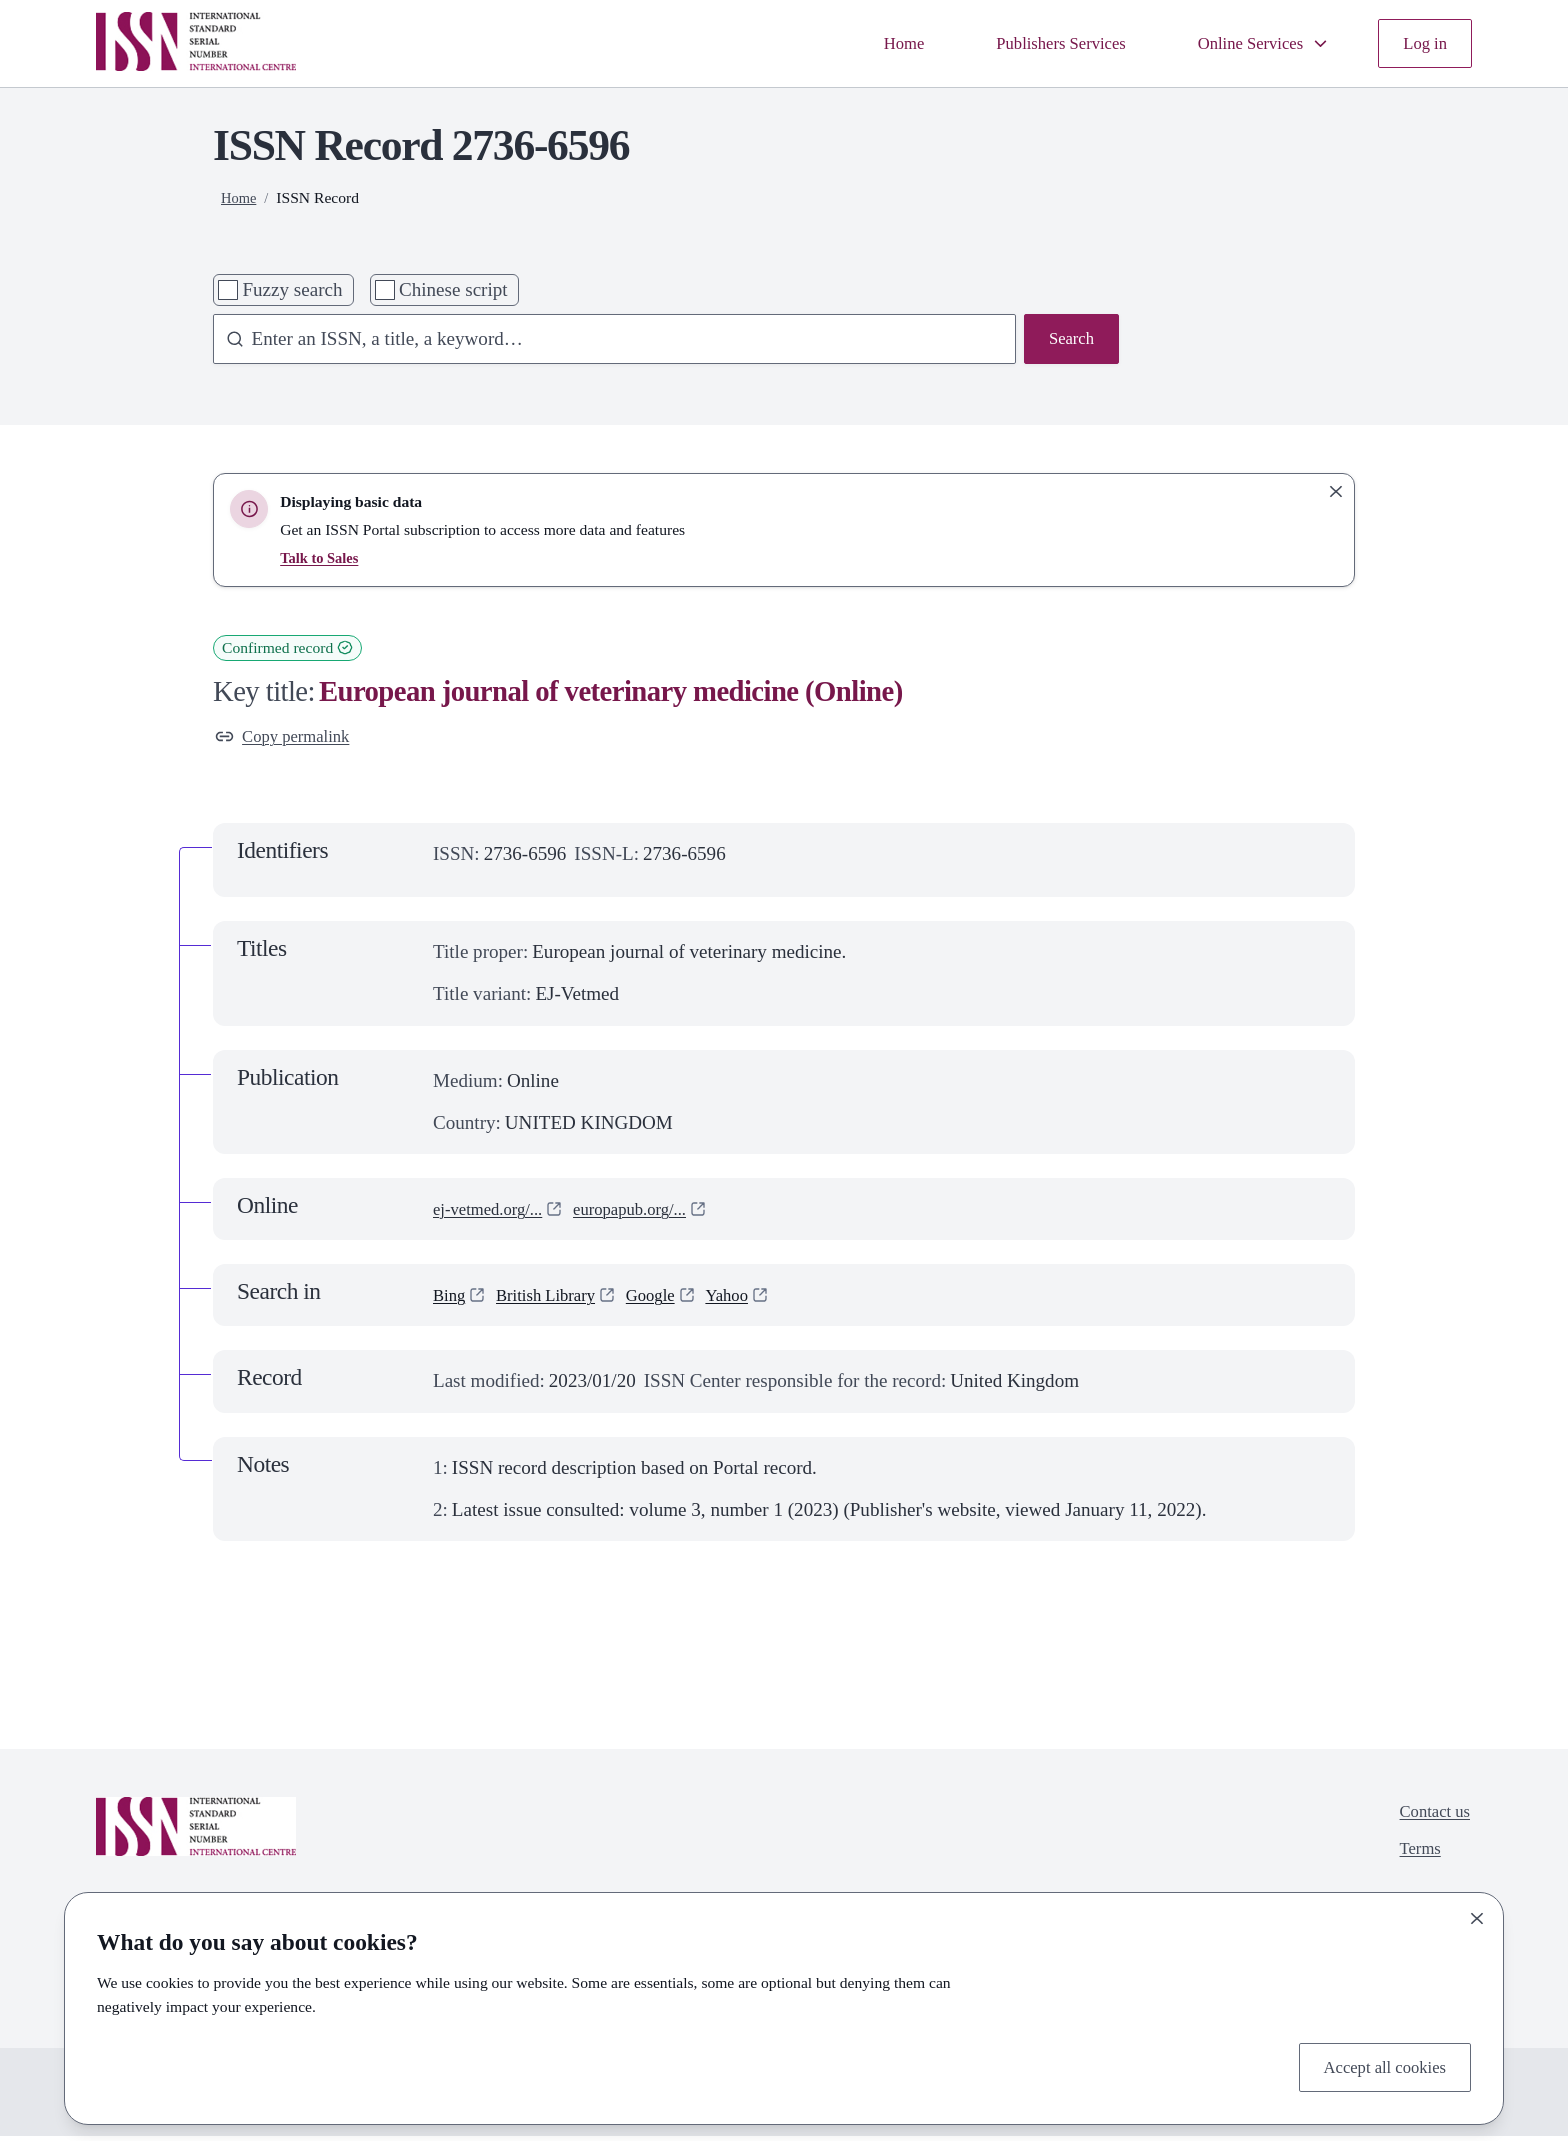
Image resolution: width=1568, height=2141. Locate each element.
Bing (451, 1299)
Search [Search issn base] (1068, 340)
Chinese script (453, 289)
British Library (558, 1299)
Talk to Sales (322, 557)
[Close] (1477, 1914)
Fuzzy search (292, 289)
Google (674, 1299)
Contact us (1429, 1818)
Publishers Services (1028, 42)
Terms (1412, 1860)
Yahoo (757, 1299)
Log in (1422, 42)
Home (859, 42)
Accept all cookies (1375, 2064)
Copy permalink (290, 738)
